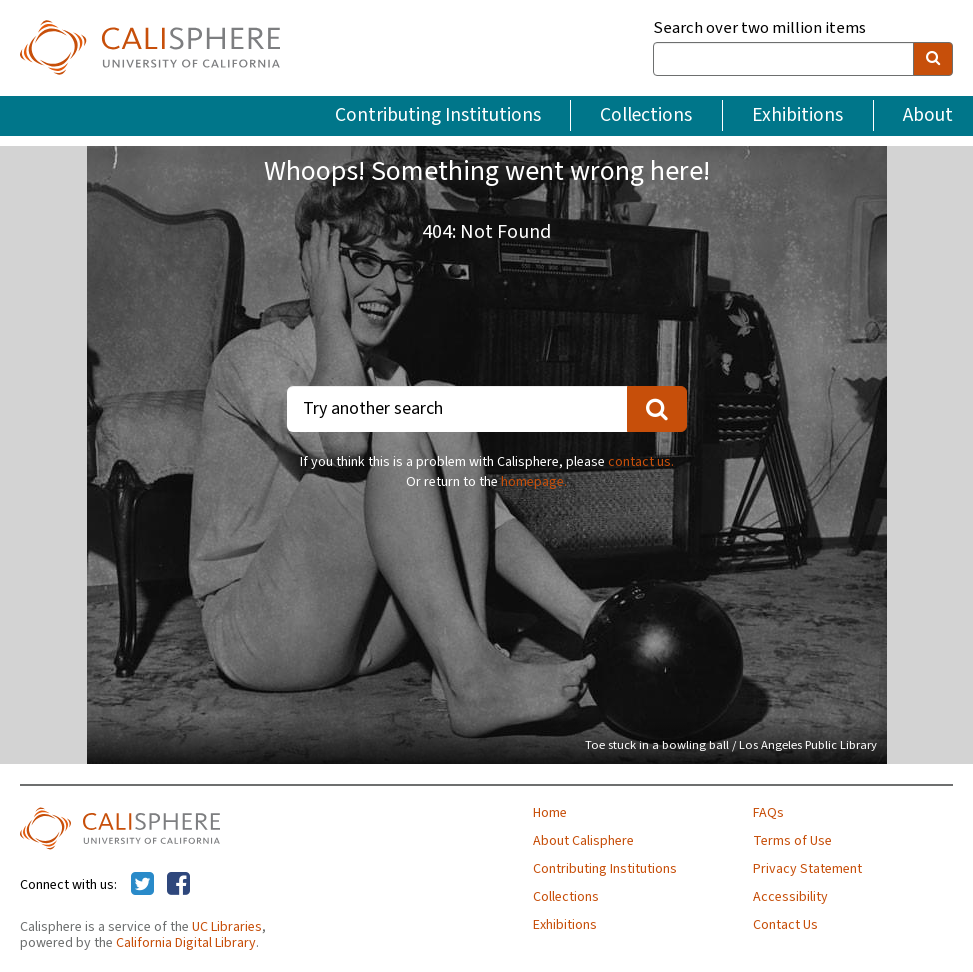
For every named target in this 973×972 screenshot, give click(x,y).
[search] (933, 59)
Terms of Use (792, 841)
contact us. (641, 462)
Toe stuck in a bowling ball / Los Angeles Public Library (731, 745)
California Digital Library (186, 943)
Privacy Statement (807, 869)
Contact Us (785, 925)
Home (550, 813)
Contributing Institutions (438, 115)
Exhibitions (797, 115)
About (928, 115)
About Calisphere (583, 841)
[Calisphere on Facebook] (178, 885)
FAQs (768, 813)
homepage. (534, 482)
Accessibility (790, 897)
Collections (646, 115)
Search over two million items (759, 28)
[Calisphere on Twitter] (142, 885)
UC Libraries (227, 927)
